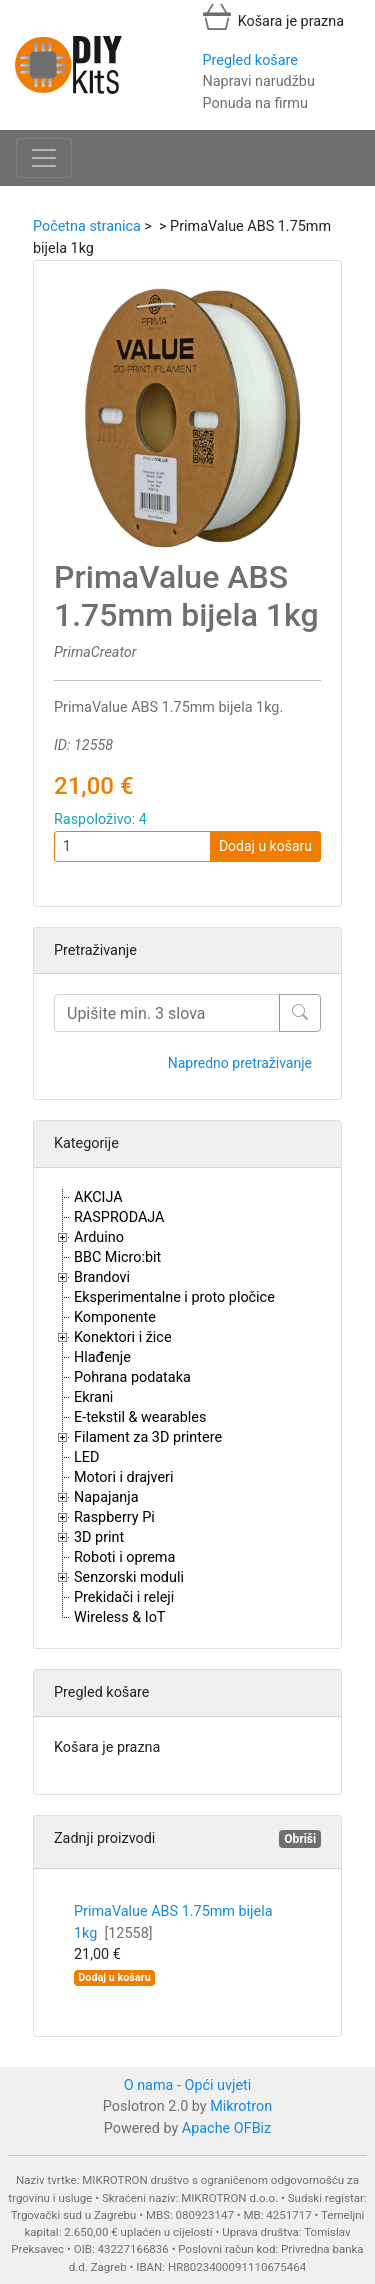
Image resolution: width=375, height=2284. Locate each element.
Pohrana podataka (132, 1377)
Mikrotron (241, 2106)
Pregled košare (250, 60)
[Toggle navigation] (44, 158)
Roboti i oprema (124, 1557)
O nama (149, 2085)
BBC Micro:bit (117, 1257)
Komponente (115, 1317)
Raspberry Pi (114, 1517)
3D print (99, 1537)
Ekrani (93, 1397)
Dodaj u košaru (265, 846)
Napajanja (106, 1497)
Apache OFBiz (226, 2128)
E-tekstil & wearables (140, 1417)
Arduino (99, 1237)
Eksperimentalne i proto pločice (174, 1297)
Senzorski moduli (129, 1577)
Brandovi (102, 1277)
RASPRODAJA (119, 1217)
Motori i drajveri (123, 1477)
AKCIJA (98, 1197)
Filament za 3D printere (148, 1437)
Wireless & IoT (119, 1617)
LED (86, 1457)
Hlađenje (102, 1357)
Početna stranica (87, 226)
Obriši (300, 1839)
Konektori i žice (123, 1337)
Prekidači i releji (124, 1597)
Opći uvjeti (218, 2085)
